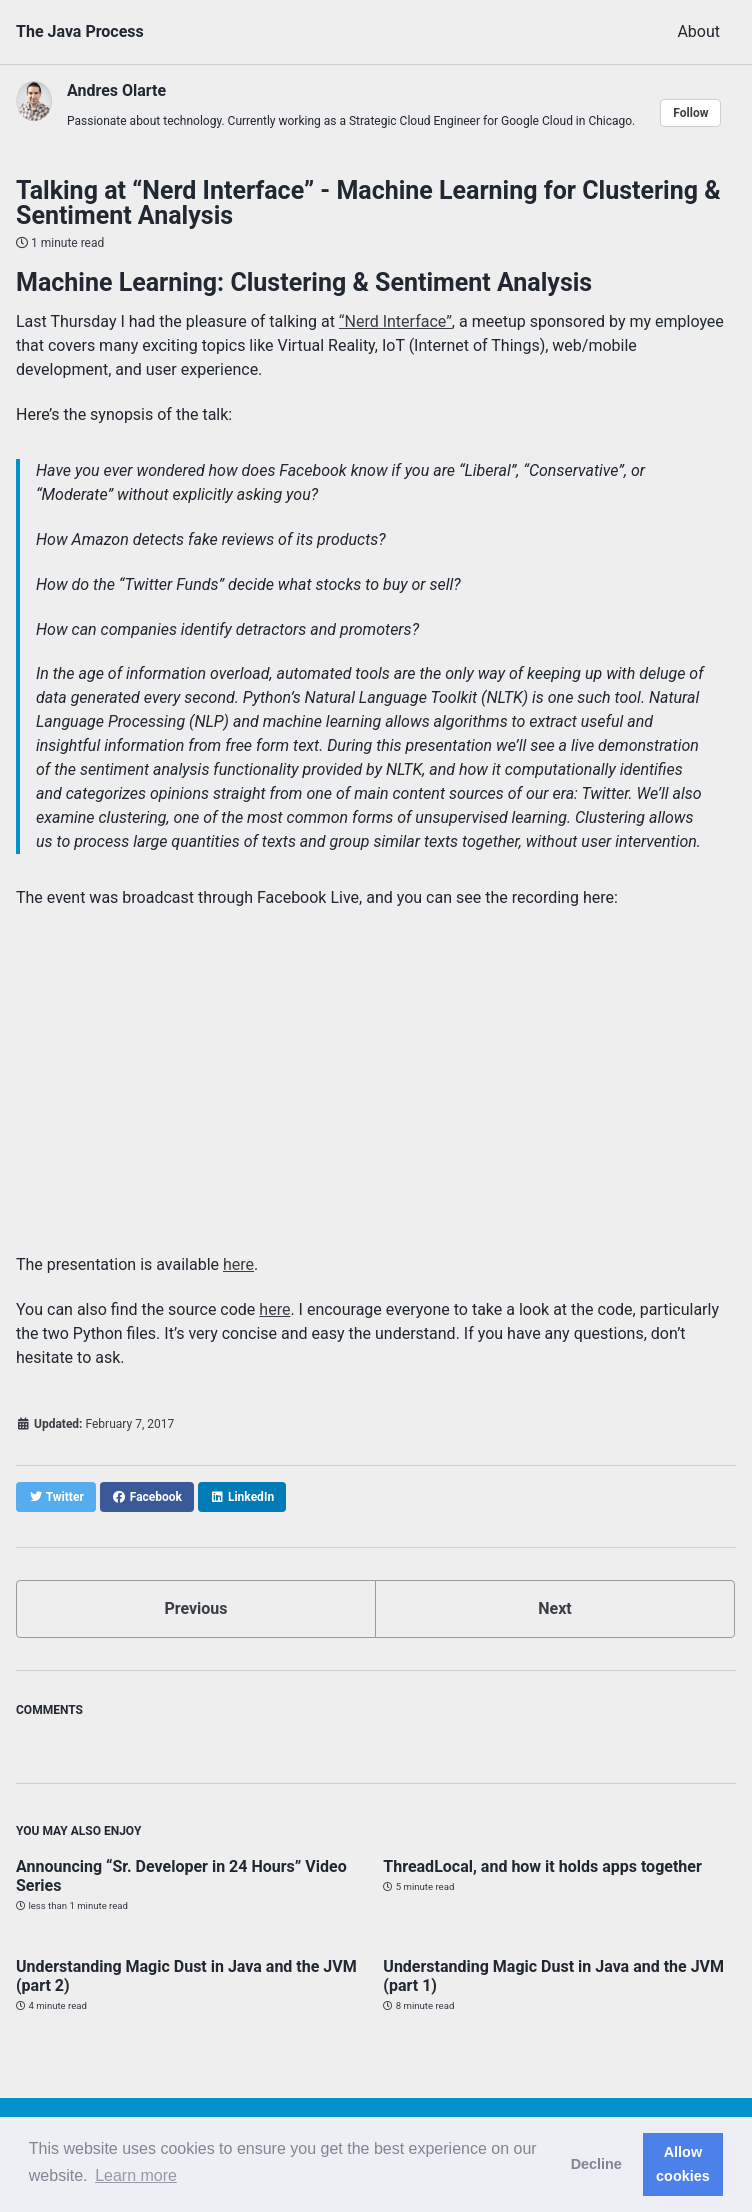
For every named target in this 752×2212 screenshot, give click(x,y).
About (698, 31)
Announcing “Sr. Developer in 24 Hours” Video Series (181, 1876)
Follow (690, 113)
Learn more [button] (136, 2175)
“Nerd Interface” (395, 321)
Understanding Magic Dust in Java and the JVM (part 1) (553, 1976)
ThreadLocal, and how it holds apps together (542, 1866)
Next (554, 1608)
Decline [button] (596, 2164)
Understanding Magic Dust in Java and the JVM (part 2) (186, 1976)
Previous (195, 1608)
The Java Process (80, 31)
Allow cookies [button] (683, 2164)
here (238, 1264)
